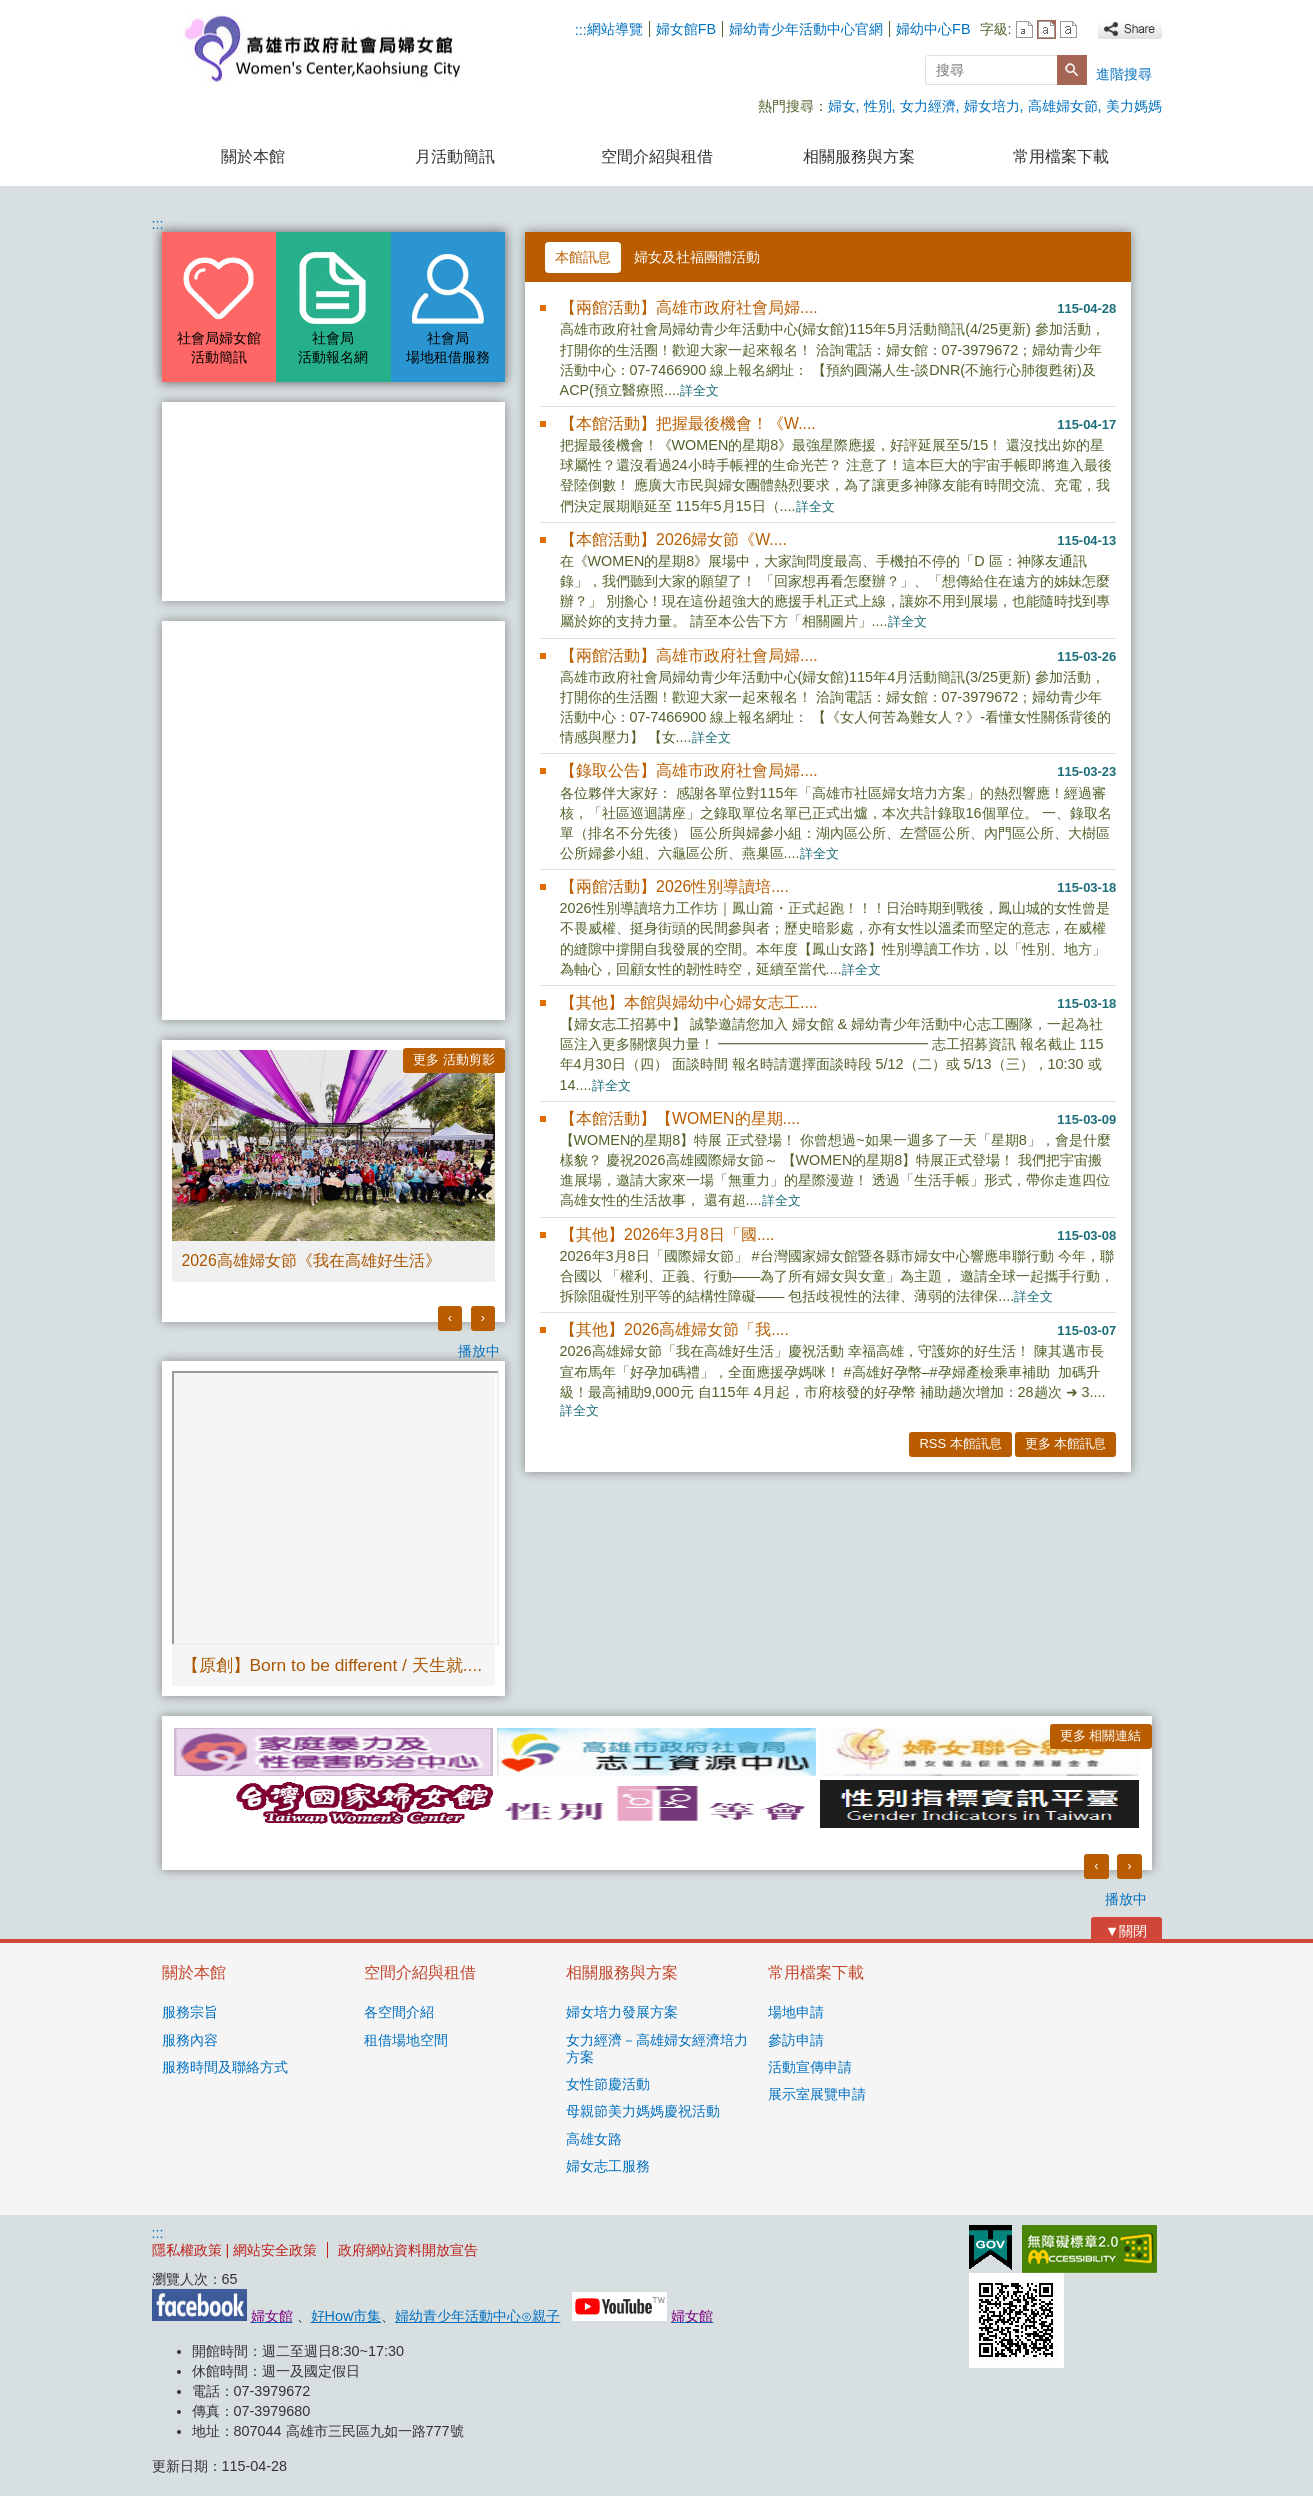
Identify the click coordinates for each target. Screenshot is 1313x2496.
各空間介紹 (399, 2012)
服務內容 (190, 2040)
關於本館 (253, 156)
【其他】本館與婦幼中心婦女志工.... (689, 1002)
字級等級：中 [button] (1046, 29)
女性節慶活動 (608, 2084)
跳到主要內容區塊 (10, 10)
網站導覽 (615, 29)
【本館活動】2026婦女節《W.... (673, 539)
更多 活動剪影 (454, 1059)
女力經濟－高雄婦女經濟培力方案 (657, 2048)
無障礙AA (1089, 2249)
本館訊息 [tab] (583, 257)
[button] (1072, 70)
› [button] (483, 1317)
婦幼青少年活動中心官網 (806, 29)
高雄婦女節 (1063, 106)
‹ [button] (450, 1317)
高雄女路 (594, 2139)
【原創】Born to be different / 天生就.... (332, 1665)
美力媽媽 (1134, 106)
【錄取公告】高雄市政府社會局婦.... (689, 770)
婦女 (842, 106)
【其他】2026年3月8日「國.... (667, 1234)
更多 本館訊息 (1066, 1443)
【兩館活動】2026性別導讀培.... (674, 886)
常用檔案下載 (1061, 156)
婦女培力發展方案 (622, 2012)
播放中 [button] (479, 1351)
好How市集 (346, 2316)
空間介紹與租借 (657, 156)
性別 (878, 106)
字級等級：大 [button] (1068, 29)
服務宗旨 (190, 2012)
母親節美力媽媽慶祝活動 (643, 2111)
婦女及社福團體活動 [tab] (697, 257)
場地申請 (796, 2012)
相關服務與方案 (859, 156)
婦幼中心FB (933, 29)
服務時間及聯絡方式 (225, 2067)
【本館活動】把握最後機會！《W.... (688, 423)
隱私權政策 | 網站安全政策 (235, 2250)
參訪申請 (796, 2040)
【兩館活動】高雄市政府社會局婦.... (689, 307)
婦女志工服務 (608, 2166)
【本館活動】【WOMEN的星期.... (680, 1118)
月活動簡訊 (455, 156)
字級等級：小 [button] (1024, 29)
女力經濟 (928, 106)
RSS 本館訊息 (960, 1443)
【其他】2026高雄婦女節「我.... (674, 1329)
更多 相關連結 (1101, 1735)
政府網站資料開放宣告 (408, 2250)
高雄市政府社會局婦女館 (321, 48)
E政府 (990, 2247)
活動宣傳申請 (810, 2067)
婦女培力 (992, 106)
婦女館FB (686, 29)
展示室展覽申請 (817, 2094)
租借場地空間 (406, 2040)
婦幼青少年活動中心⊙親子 (477, 2316)
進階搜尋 (1124, 74)
